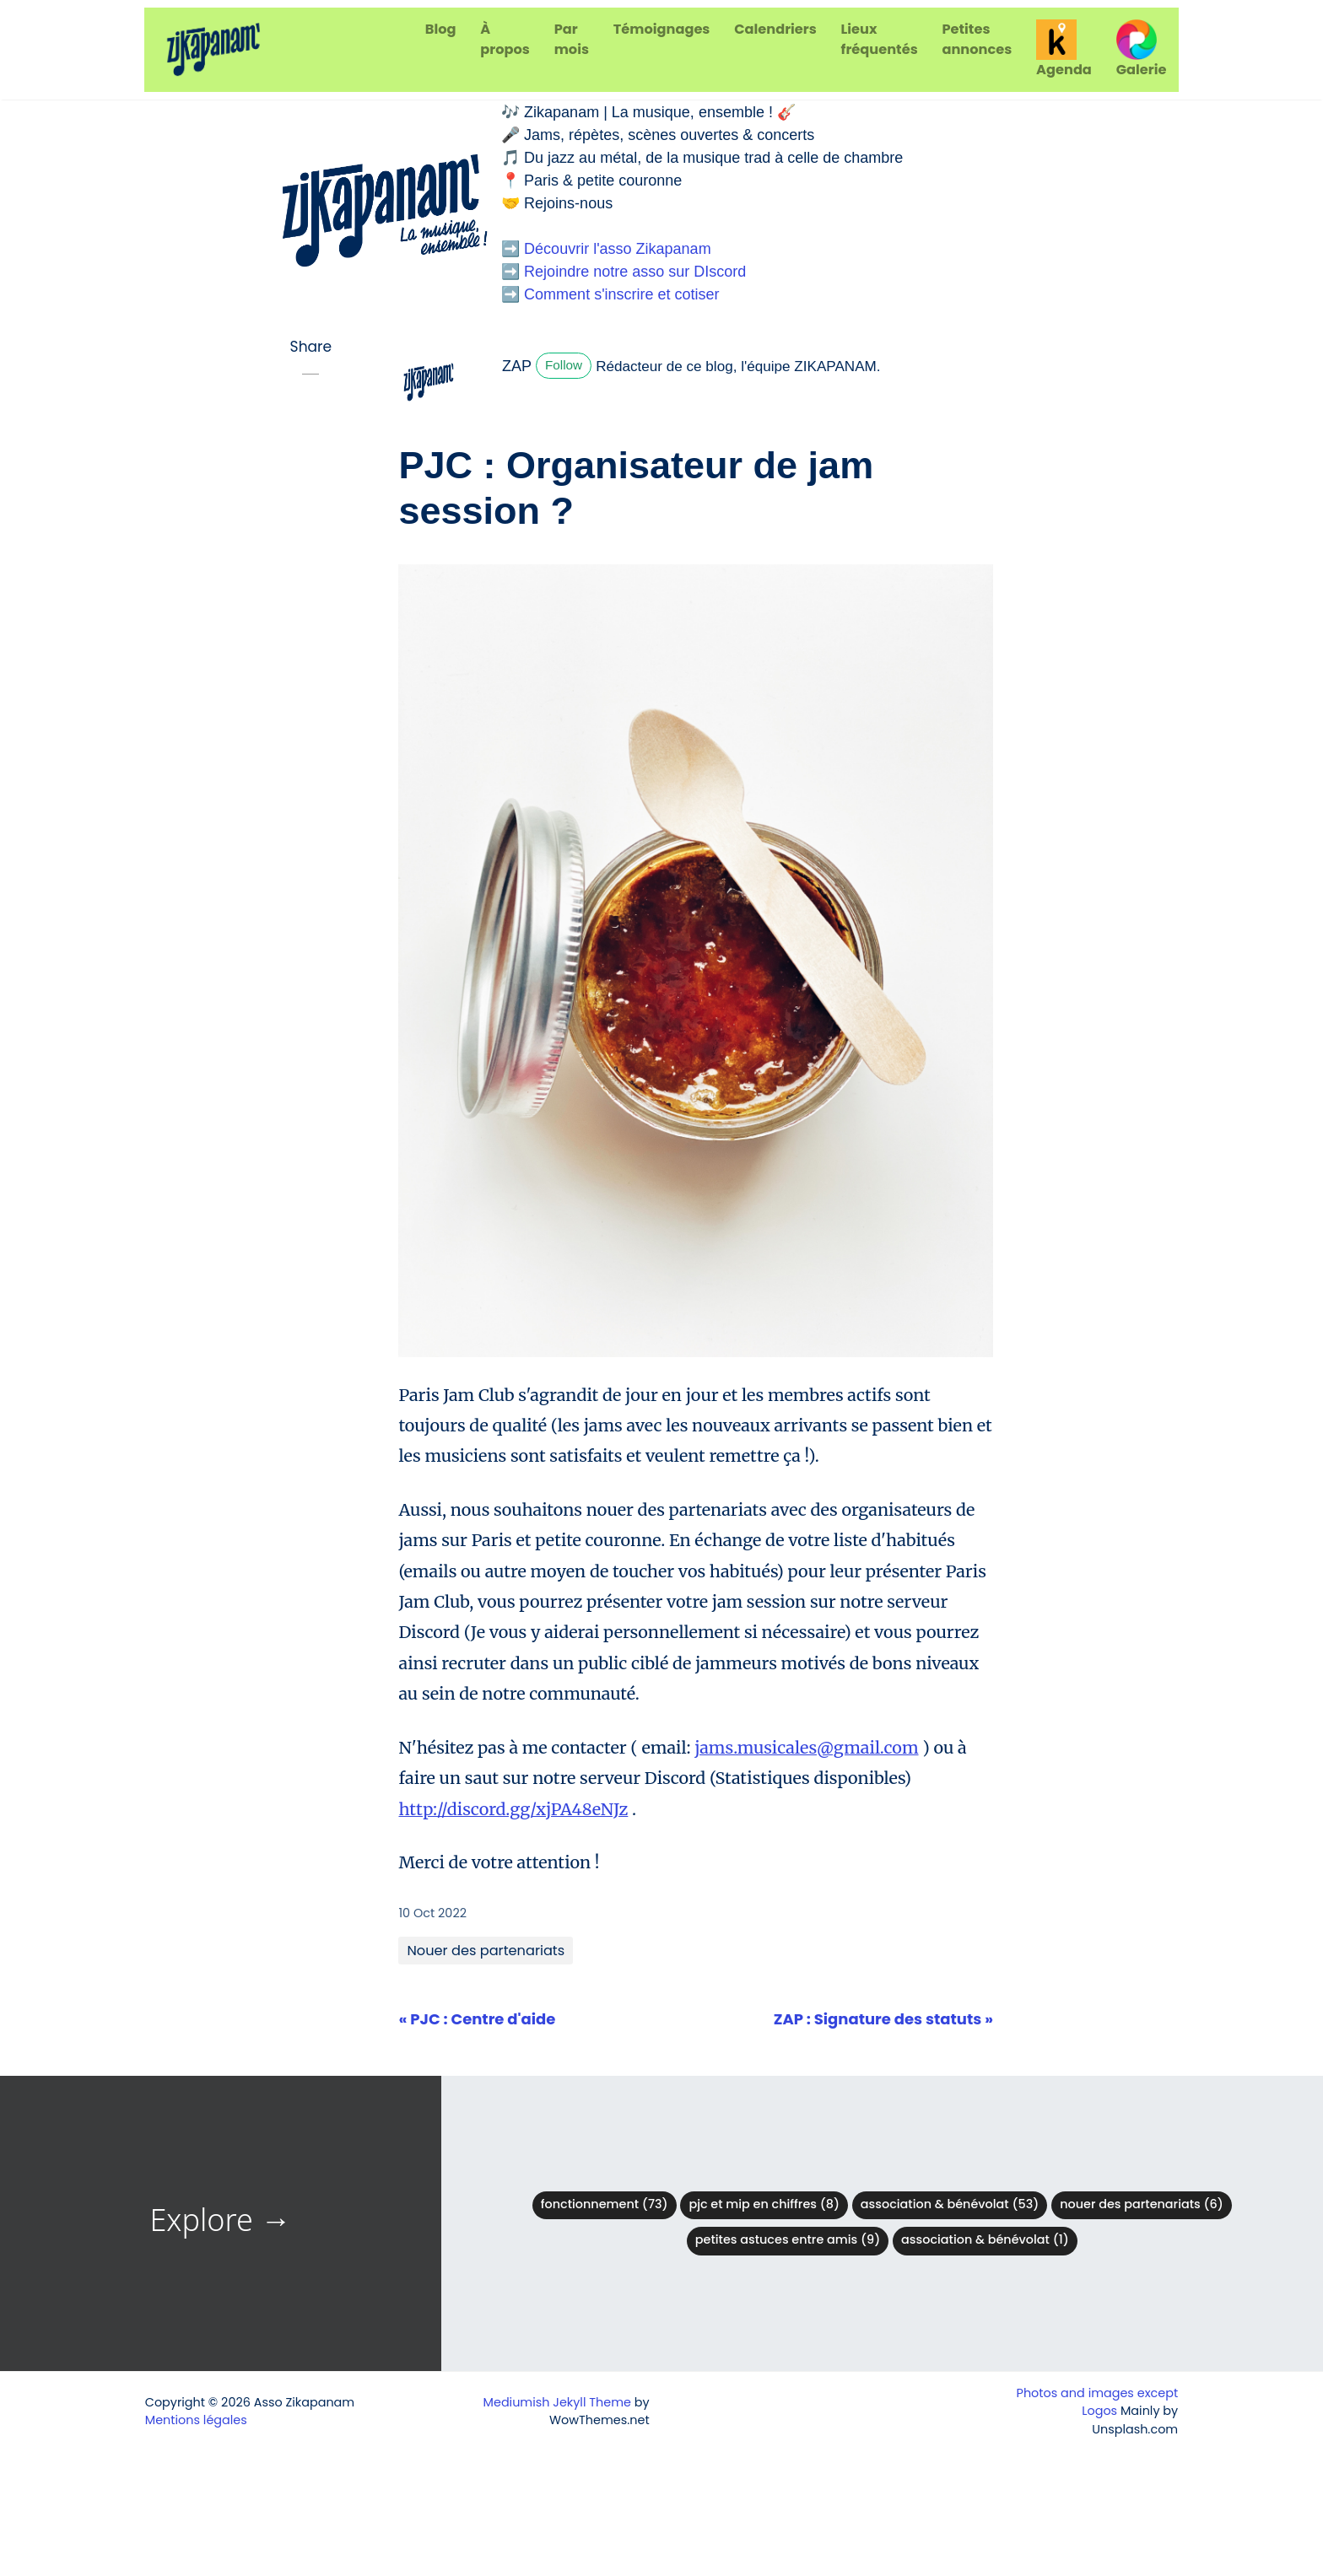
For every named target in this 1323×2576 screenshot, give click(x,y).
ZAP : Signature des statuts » (883, 2018)
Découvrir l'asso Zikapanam (617, 248)
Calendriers (775, 29)
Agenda (1064, 49)
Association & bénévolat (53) (950, 2204)
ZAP (517, 366)
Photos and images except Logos (1098, 2402)
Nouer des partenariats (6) (1141, 2204)
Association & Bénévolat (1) (985, 2239)
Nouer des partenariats (485, 1950)
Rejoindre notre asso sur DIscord (635, 271)
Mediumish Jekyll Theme (557, 2402)
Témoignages (661, 29)
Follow (563, 365)
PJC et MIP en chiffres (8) (764, 2204)
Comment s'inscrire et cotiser (622, 294)
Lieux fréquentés (879, 39)
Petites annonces (977, 39)
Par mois (571, 39)
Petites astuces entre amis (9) (787, 2239)
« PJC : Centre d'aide (476, 2018)
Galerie (1141, 49)
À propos (505, 39)
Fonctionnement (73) (604, 2204)
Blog (440, 29)
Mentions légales (196, 2420)
